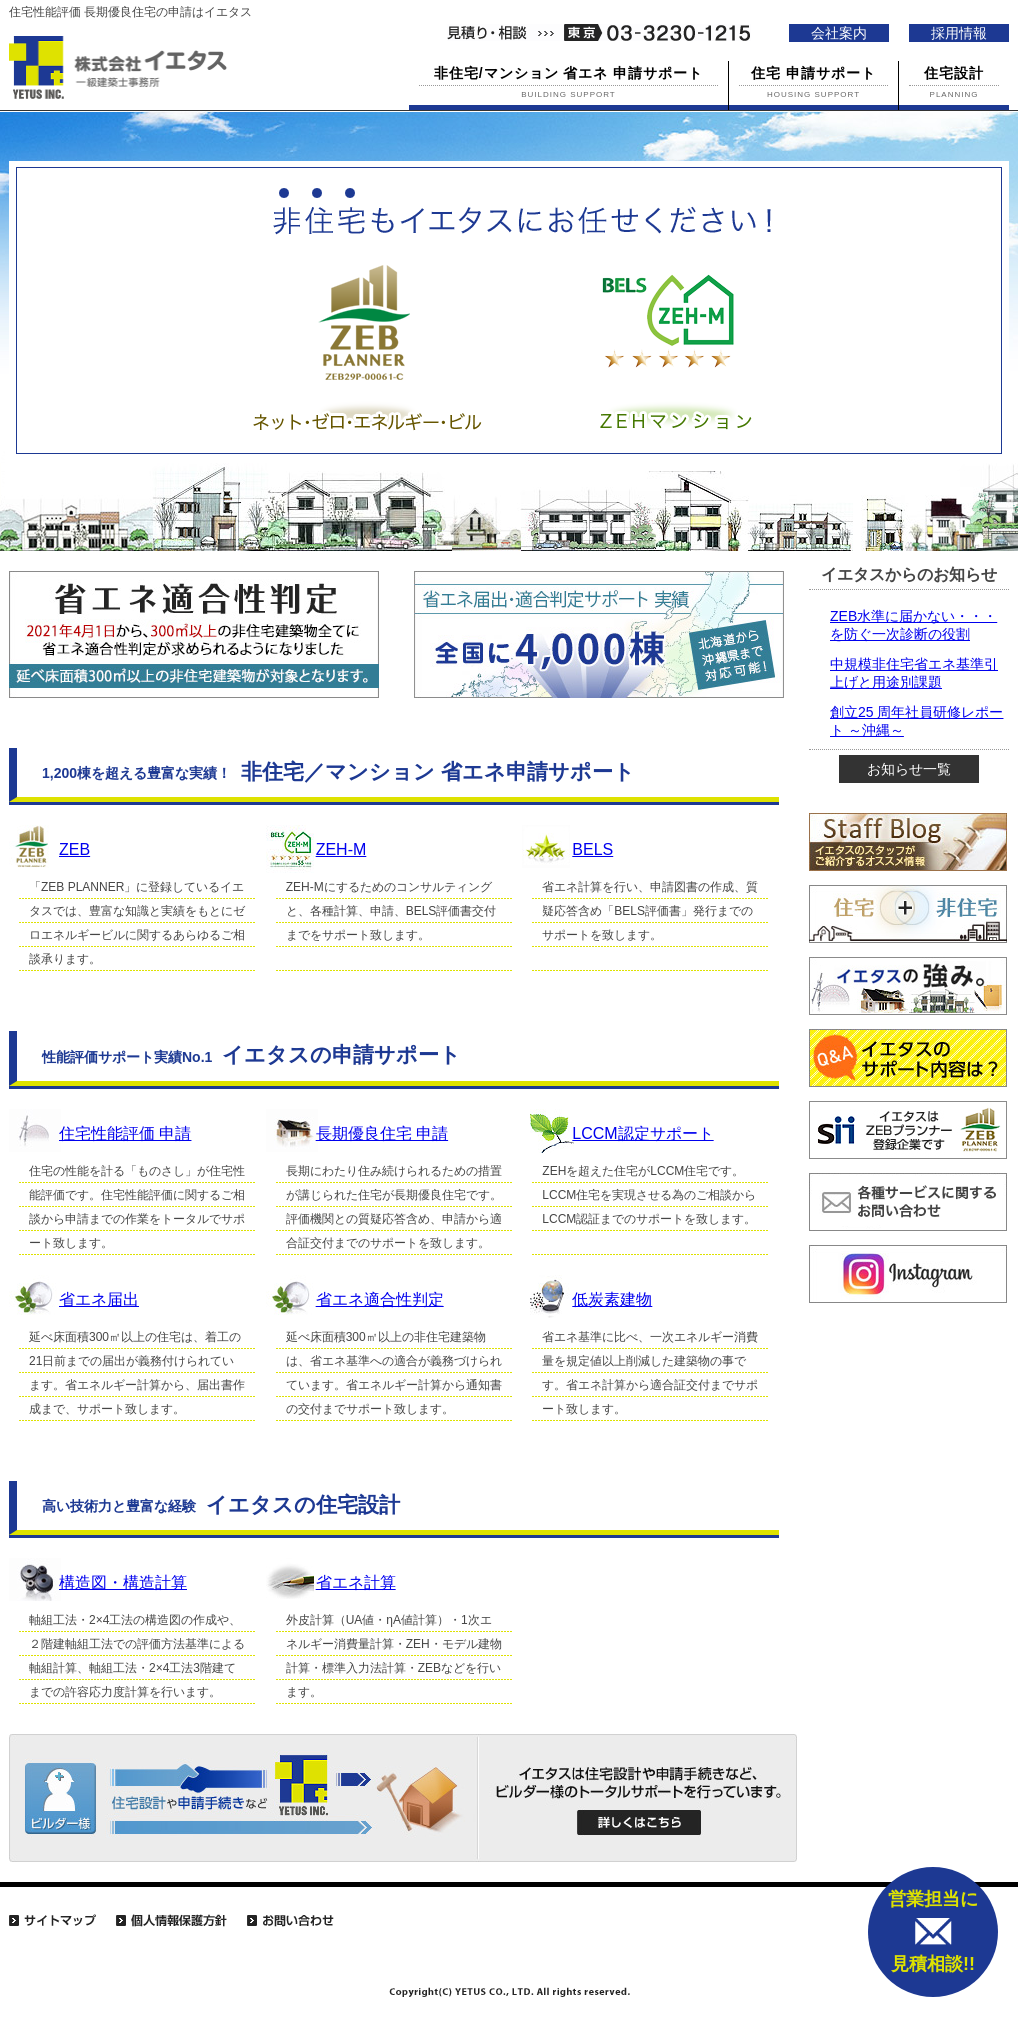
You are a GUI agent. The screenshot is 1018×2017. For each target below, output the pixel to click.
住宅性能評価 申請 (125, 1133)
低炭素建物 (612, 1299)
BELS (592, 849)
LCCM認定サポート (642, 1133)
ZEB (74, 849)
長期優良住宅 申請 (382, 1133)
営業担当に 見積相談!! (933, 1931)
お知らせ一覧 (909, 769)
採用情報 (959, 33)
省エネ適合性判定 (380, 1299)
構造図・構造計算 (123, 1582)
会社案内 (839, 33)
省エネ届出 (99, 1299)
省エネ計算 (356, 1582)
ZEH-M (341, 849)
